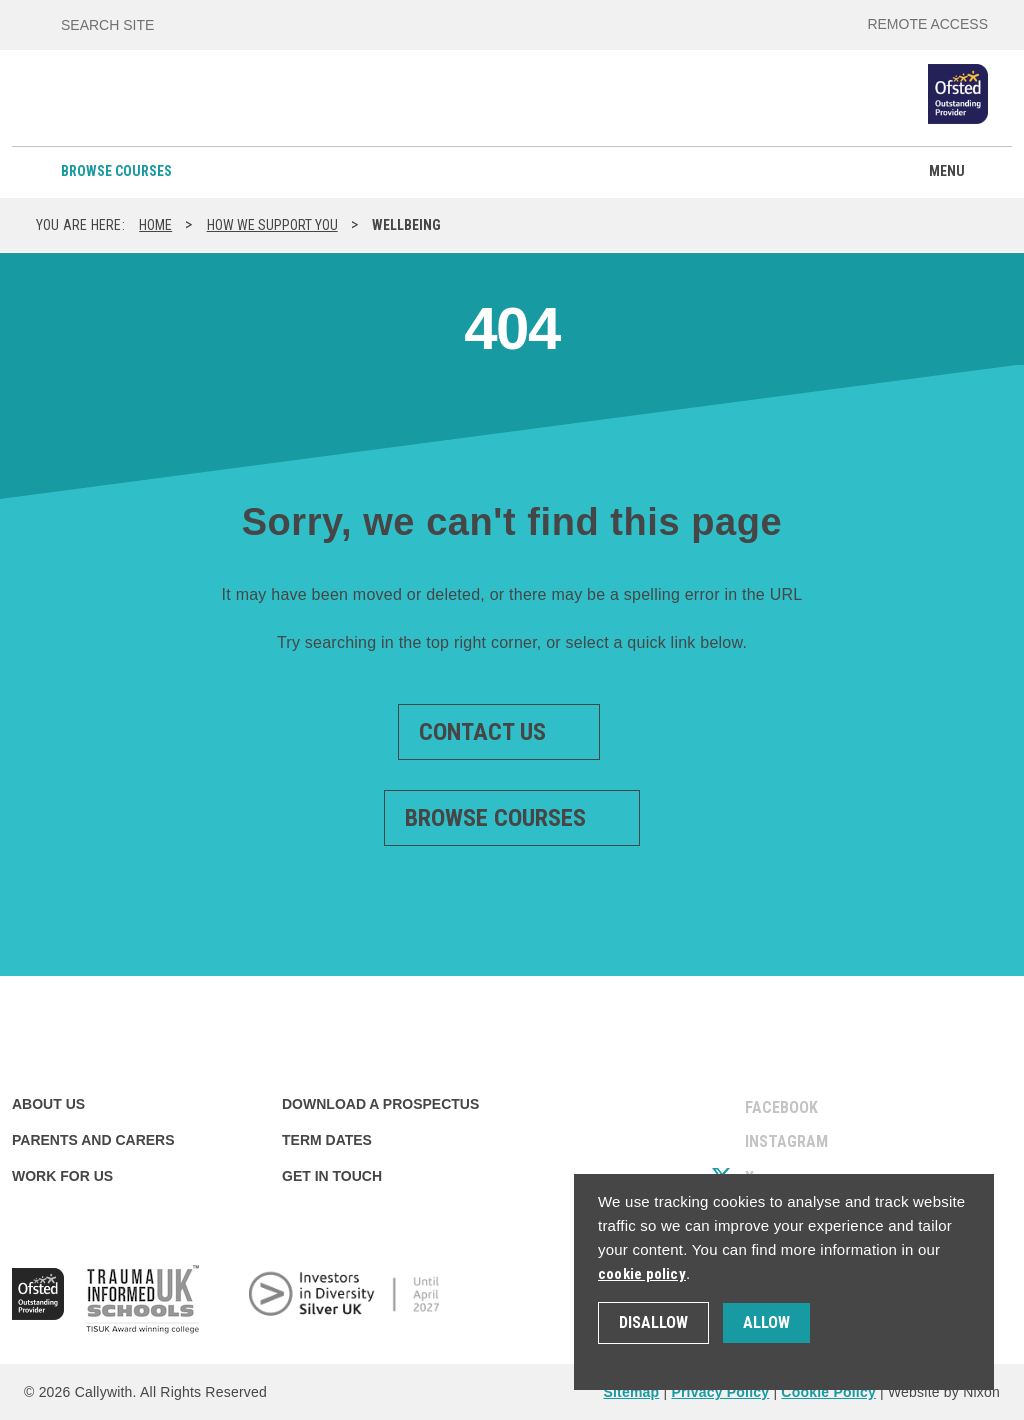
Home (155, 225)
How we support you (272, 225)
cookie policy (642, 1274)
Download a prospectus (380, 1104)
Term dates (327, 1140)
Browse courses (116, 171)
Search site (107, 25)
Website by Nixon (944, 1392)
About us (48, 1104)
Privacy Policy (720, 1392)
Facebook (765, 1107)
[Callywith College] (72, 106)
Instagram (770, 1142)
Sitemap (631, 1392)
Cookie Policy (828, 1392)
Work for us (62, 1176)
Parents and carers (93, 1140)
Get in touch (332, 1176)
